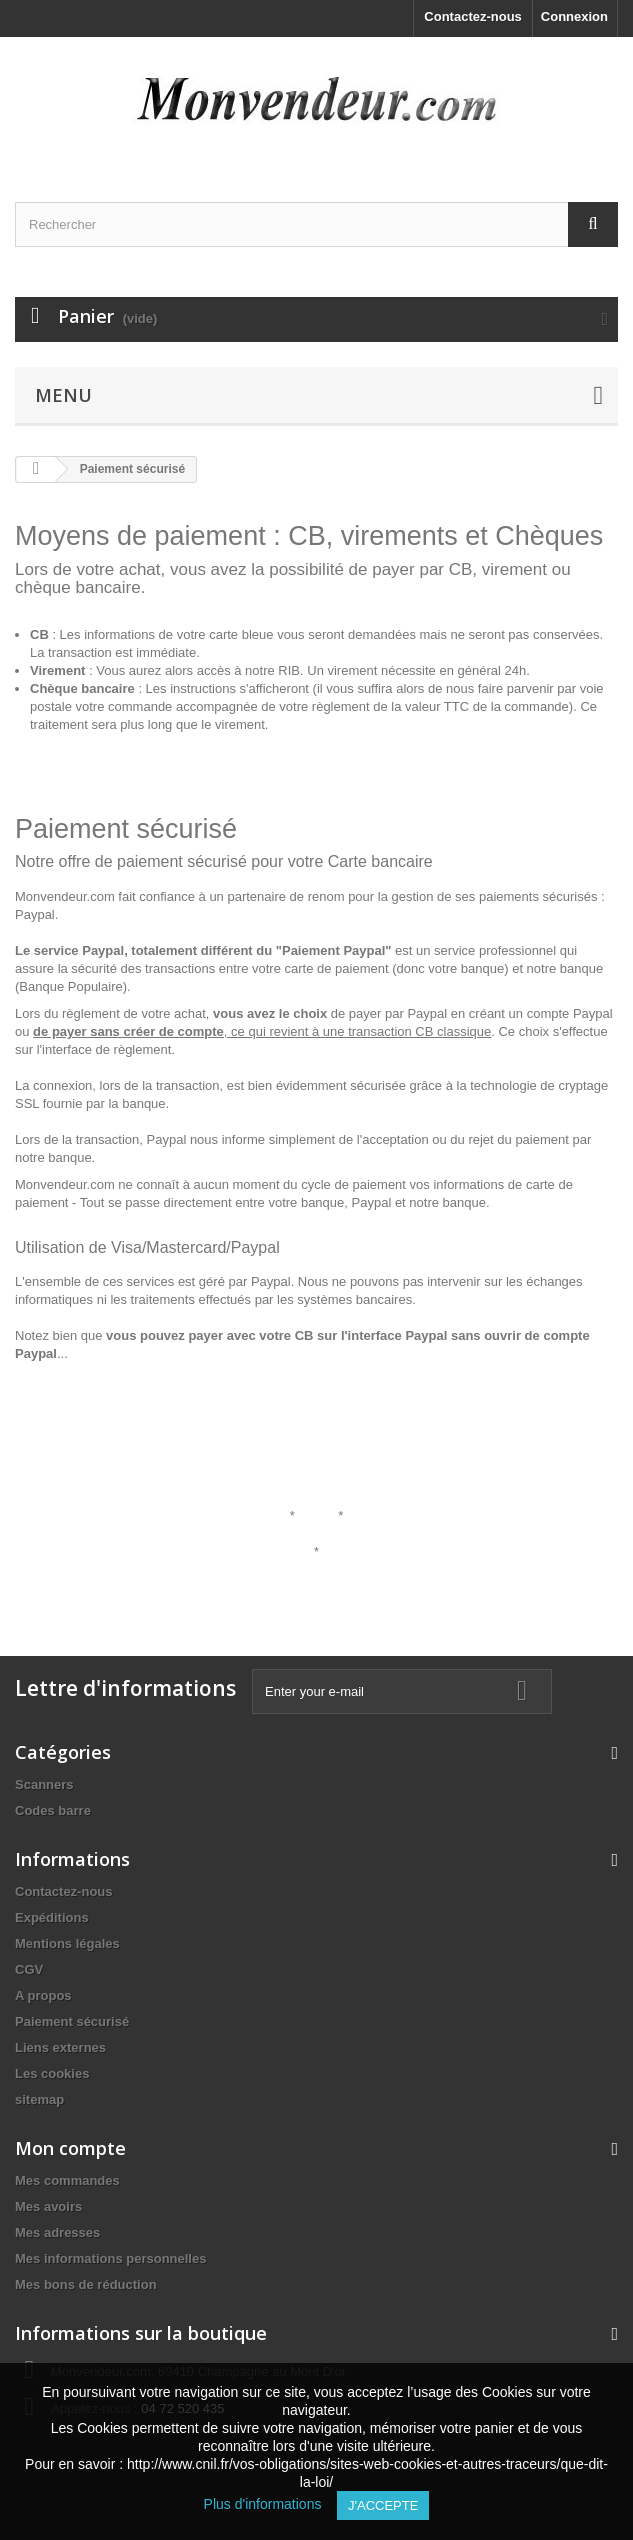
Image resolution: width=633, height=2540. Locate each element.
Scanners (44, 1784)
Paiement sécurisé (72, 2021)
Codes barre (53, 1810)
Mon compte (70, 2148)
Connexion (574, 16)
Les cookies (52, 2073)
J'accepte (383, 2505)
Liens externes (60, 2047)
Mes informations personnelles (110, 2258)
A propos (43, 1995)
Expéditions (52, 1917)
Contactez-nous (473, 16)
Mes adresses (57, 2232)
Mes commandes (67, 2180)
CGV (29, 1969)
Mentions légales (67, 1943)
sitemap (39, 2099)
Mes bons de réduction (86, 2284)
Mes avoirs (48, 2206)
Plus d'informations (270, 2504)
